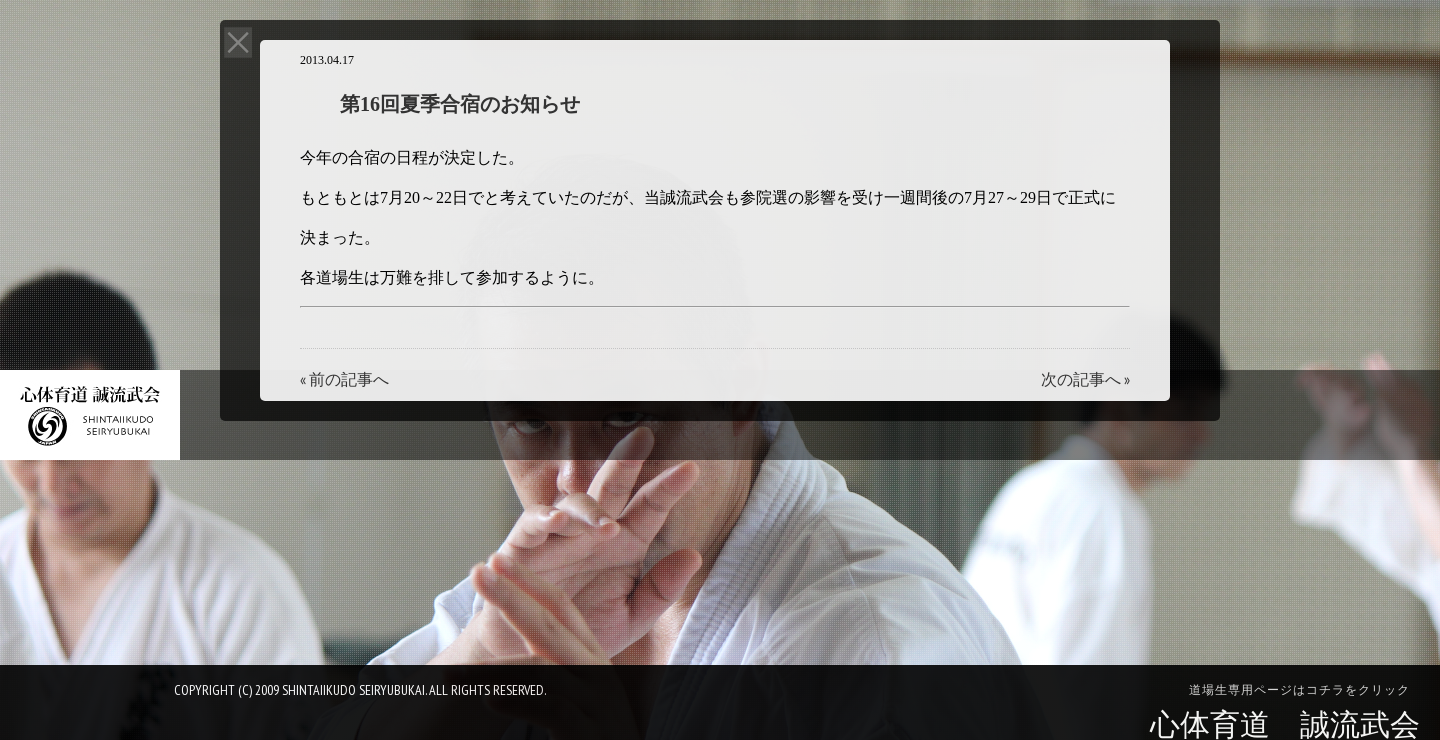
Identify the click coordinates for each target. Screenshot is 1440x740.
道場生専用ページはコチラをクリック (1299, 690)
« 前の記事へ (344, 379)
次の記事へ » (1085, 379)
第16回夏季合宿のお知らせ (460, 104)
